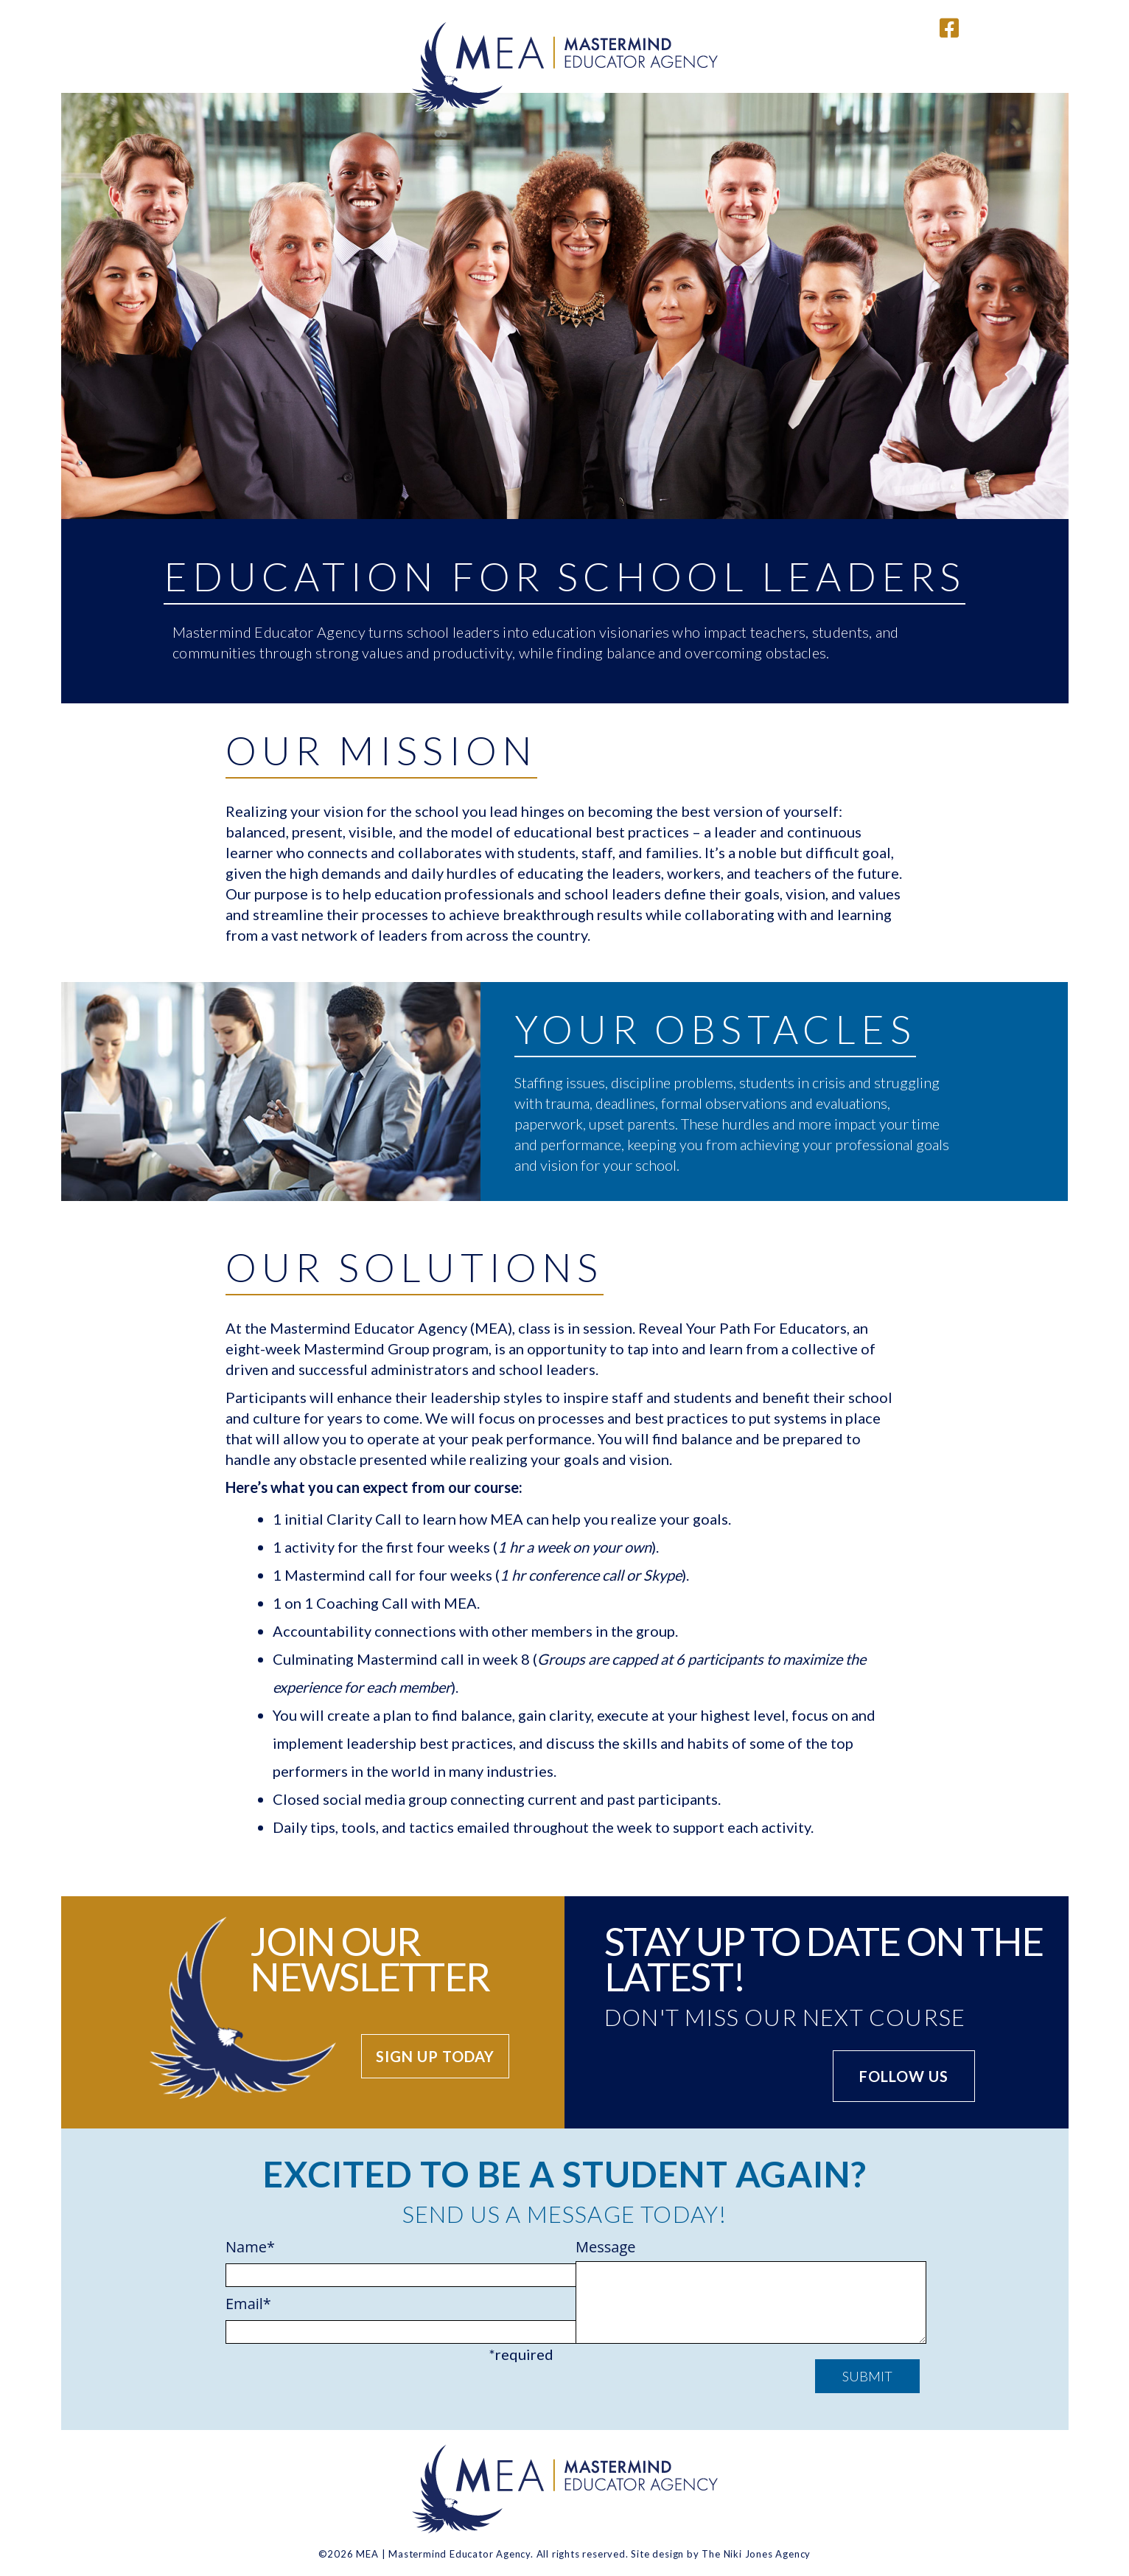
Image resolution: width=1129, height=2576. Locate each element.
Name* (389, 2261)
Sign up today (435, 2056)
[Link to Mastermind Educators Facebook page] (949, 27)
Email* (389, 2318)
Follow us (903, 2076)
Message (739, 2292)
